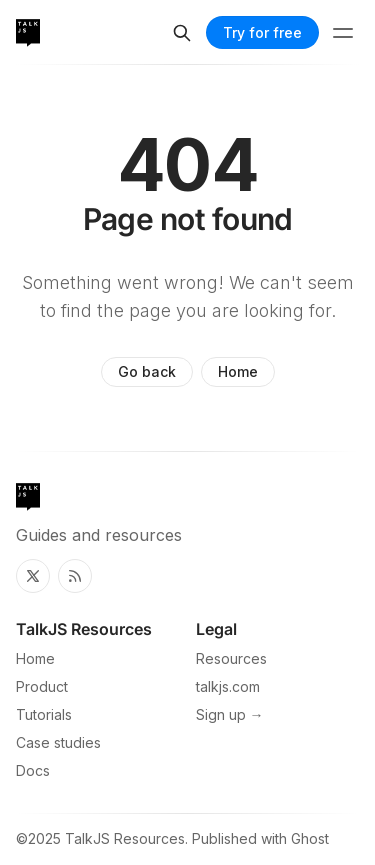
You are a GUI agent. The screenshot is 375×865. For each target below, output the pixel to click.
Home (238, 371)
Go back (147, 371)
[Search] (182, 33)
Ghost (310, 838)
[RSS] (75, 576)
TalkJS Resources (125, 838)
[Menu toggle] (343, 33)
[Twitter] (33, 576)
